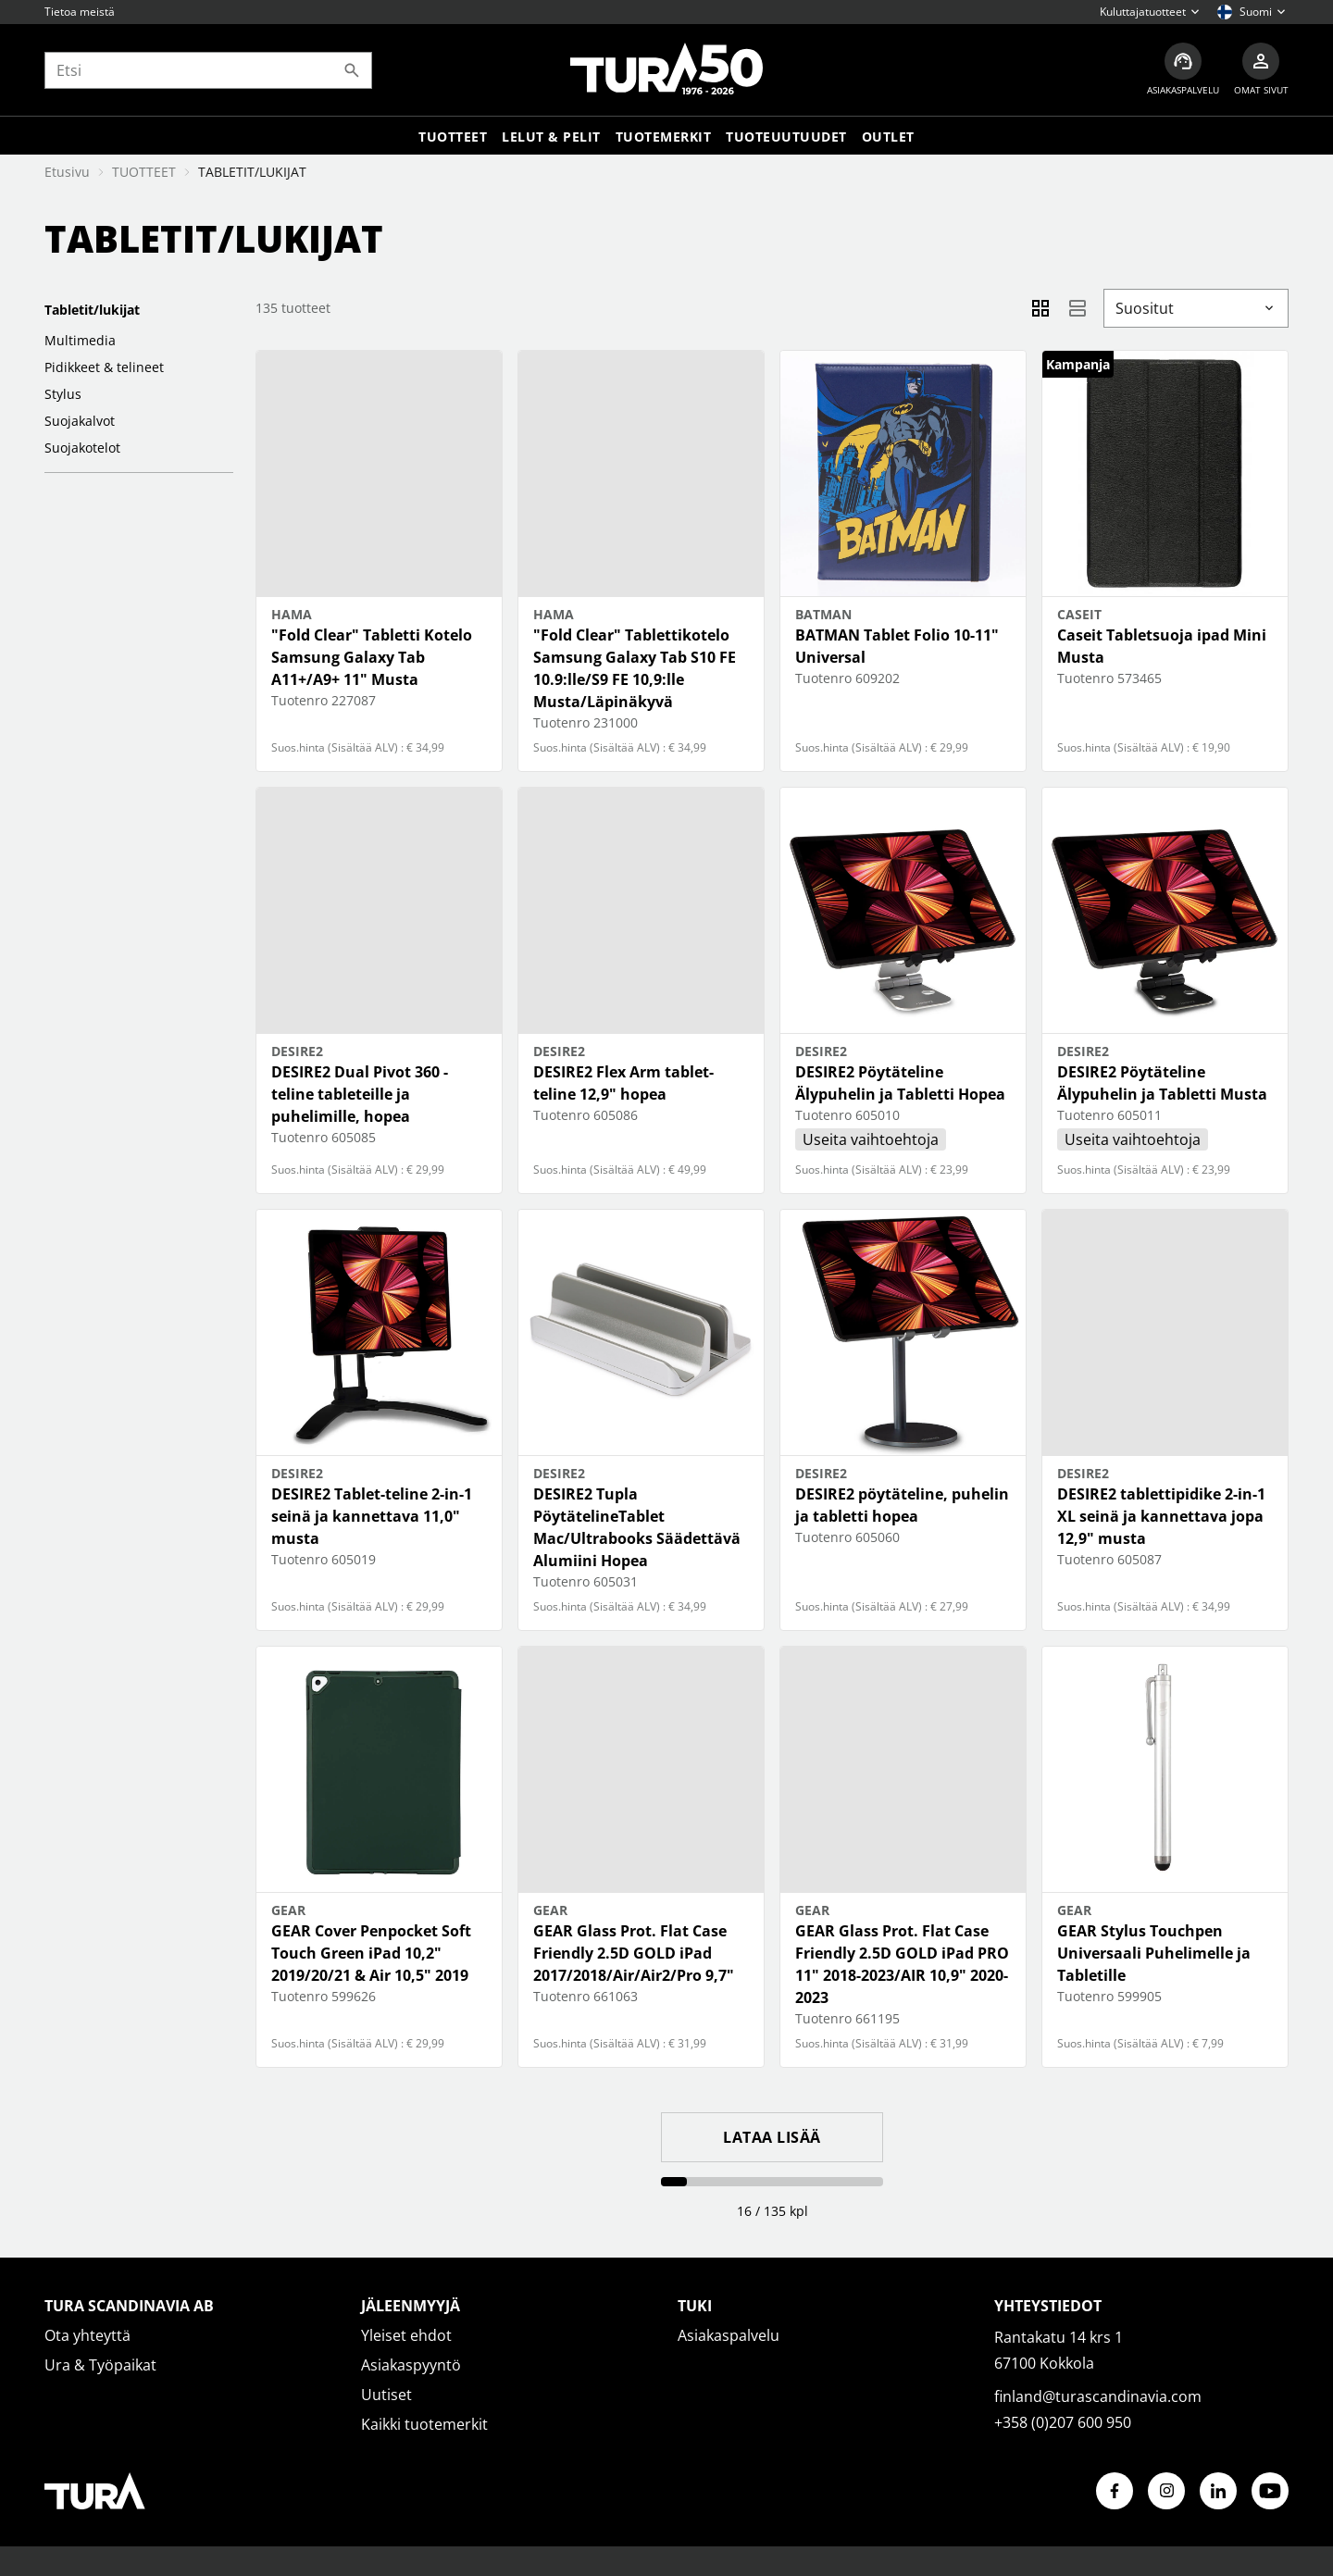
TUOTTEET (144, 171)
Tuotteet (452, 136)
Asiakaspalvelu (728, 2335)
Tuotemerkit (664, 136)
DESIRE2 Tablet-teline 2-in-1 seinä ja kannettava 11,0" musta (371, 1516)
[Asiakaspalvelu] (1183, 70)
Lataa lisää (772, 2137)
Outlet (888, 136)
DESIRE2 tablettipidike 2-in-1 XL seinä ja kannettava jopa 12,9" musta (1161, 1516)
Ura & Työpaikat (100, 2365)
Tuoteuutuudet (786, 136)
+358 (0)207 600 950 (1062, 2422)
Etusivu (67, 171)
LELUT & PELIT (551, 136)
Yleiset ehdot (406, 2335)
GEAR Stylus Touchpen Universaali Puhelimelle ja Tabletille (1154, 1953)
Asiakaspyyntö (411, 2365)
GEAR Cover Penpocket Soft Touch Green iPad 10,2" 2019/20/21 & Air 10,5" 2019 (371, 1953)
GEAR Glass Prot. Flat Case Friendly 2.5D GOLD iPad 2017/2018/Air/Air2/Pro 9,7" (633, 1953)
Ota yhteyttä (87, 2335)
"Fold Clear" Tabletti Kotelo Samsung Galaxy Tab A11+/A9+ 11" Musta (371, 657)
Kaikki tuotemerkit (424, 2424)
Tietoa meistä (79, 11)
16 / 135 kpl (772, 2211)
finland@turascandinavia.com (1098, 2396)
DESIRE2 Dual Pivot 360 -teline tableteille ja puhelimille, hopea (359, 1094)
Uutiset (386, 2394)
